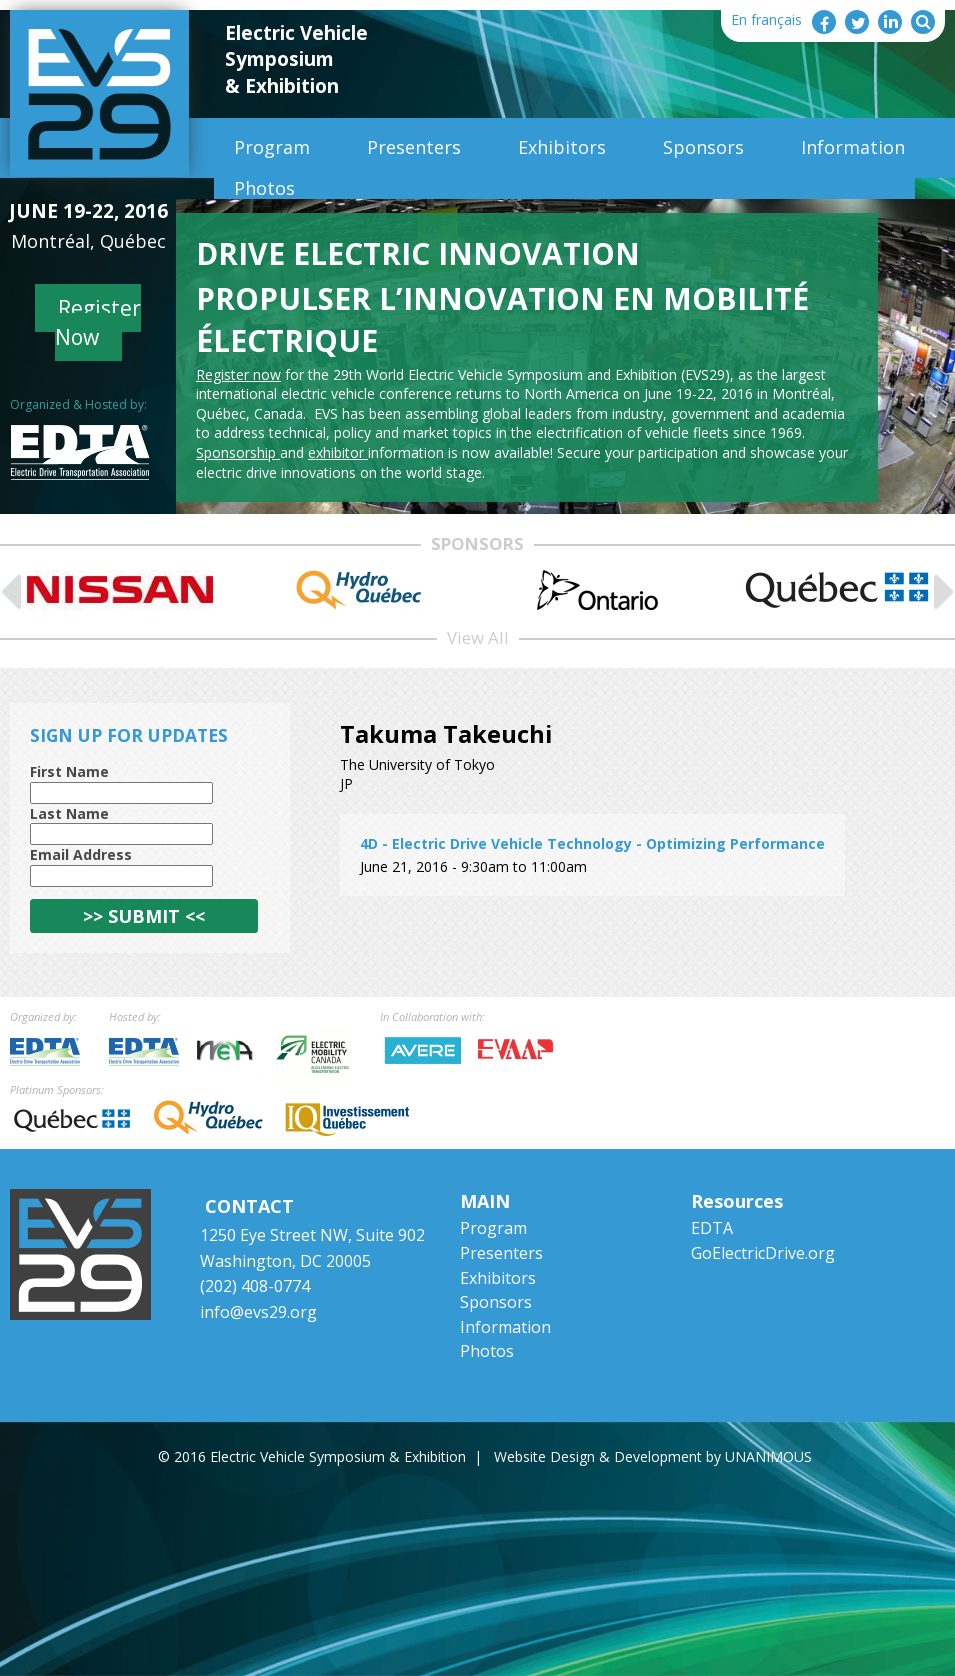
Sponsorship (238, 452)
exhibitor (338, 452)
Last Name (69, 813)
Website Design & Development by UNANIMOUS (653, 1456)
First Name (69, 771)
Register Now (98, 322)
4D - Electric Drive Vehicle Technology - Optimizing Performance (592, 843)
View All (478, 637)
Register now (238, 374)
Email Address (81, 854)
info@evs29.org (258, 1312)
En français (766, 19)
